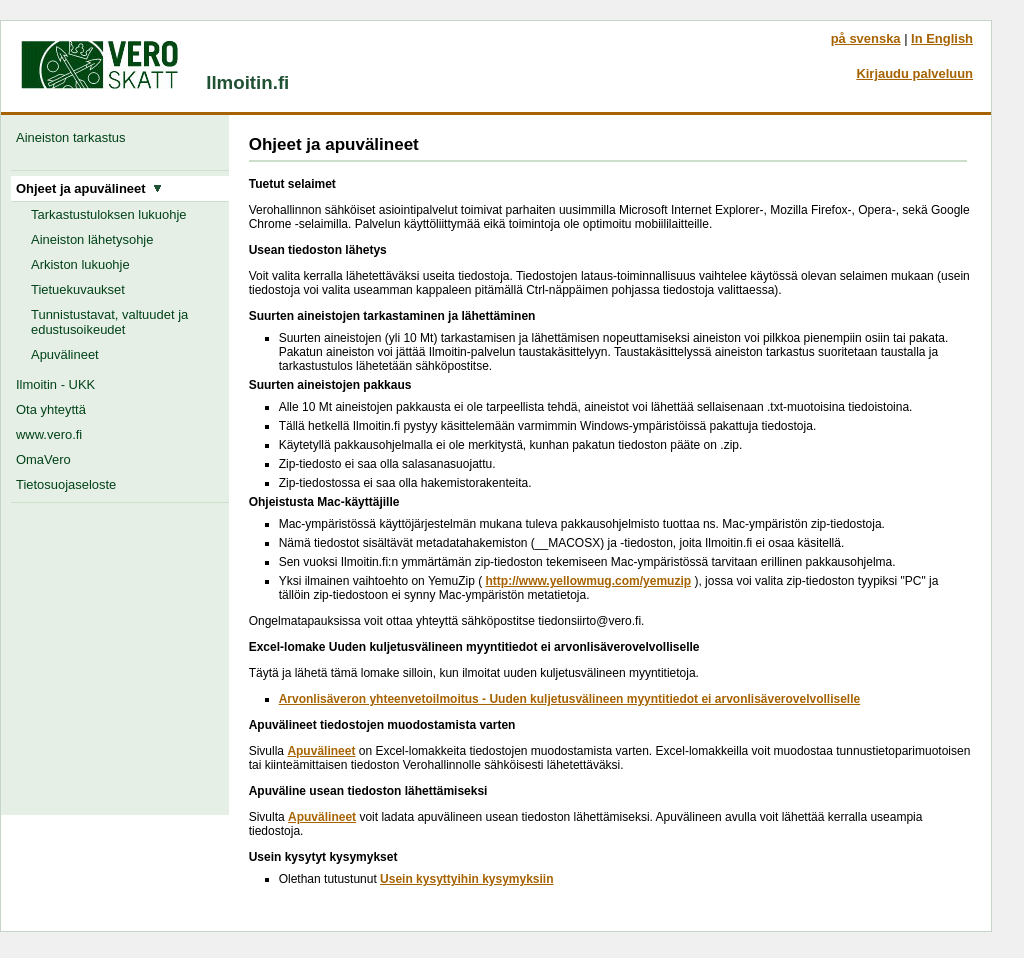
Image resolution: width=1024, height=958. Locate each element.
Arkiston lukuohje (80, 264)
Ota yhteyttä (51, 409)
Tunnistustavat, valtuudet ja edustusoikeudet (109, 322)
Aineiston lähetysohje (92, 239)
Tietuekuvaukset (78, 289)
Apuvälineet (65, 354)
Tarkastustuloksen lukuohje (109, 214)
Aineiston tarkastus (74, 137)
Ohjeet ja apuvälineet (89, 188)
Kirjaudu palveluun (914, 73)
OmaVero (43, 459)
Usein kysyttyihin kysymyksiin (466, 879)
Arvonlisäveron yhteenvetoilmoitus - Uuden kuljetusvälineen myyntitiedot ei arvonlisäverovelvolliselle (570, 699)
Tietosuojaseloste (66, 484)
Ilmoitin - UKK (55, 384)
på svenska (866, 38)
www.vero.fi (49, 434)
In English (942, 38)
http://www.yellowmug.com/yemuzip (588, 581)
